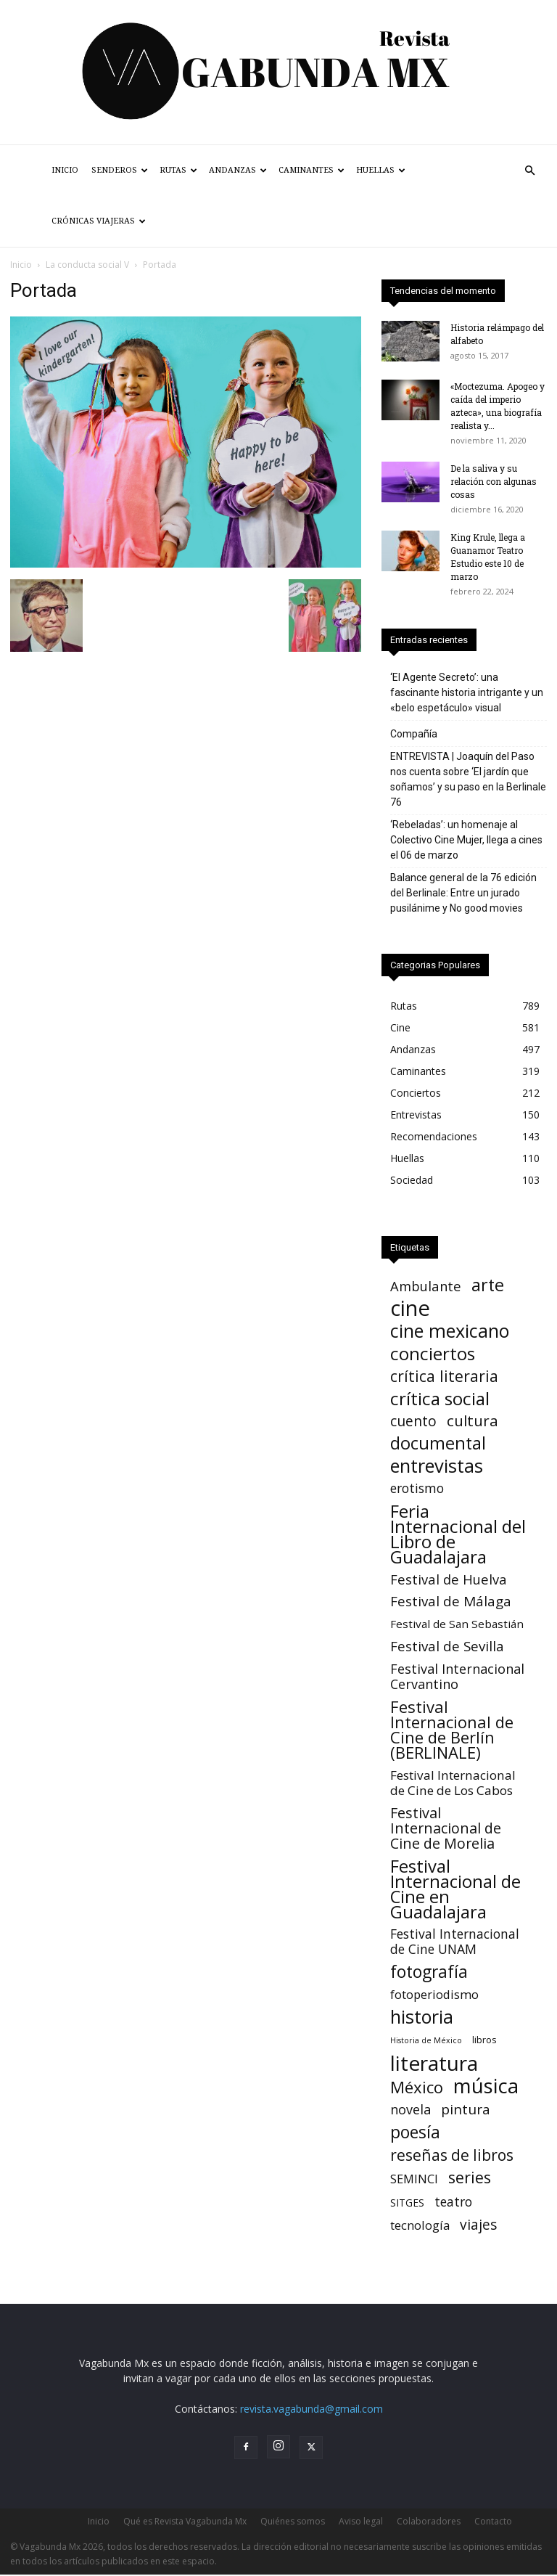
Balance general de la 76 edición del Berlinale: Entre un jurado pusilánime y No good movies (463, 893)
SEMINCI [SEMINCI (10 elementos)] (414, 2179)
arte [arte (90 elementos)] (487, 1285)
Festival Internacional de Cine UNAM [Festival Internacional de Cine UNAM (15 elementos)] (454, 1941)
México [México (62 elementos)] (416, 2087)
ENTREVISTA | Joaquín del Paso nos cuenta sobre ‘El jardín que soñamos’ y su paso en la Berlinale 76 (468, 779)
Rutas (178, 170)
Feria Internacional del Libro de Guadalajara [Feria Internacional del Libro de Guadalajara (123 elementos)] (458, 1533)
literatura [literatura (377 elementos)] (434, 2063)
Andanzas (238, 170)
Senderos (119, 170)
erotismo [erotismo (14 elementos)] (417, 1488)
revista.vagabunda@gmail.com (311, 2409)
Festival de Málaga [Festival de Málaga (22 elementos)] (450, 1601)
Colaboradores (429, 2521)
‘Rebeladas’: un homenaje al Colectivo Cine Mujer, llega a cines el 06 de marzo (466, 840)
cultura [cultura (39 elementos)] (472, 1420)
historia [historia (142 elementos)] (421, 2016)
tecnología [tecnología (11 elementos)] (420, 2225)
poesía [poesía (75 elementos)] (415, 2132)
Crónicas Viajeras (98, 221)
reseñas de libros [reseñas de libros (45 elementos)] (451, 2154)
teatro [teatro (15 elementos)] (453, 2201)
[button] (529, 171)
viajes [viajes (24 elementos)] (478, 2225)
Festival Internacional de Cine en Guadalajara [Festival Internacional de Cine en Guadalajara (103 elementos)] (455, 1888)
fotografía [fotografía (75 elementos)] (429, 1971)
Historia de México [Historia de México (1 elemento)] (426, 2040)
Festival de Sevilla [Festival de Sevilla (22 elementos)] (447, 1646)
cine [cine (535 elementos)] (410, 1308)
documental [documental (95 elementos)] (438, 1443)
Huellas (380, 170)
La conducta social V (87, 264)
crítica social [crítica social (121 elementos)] (440, 1398)
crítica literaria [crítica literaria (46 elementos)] (444, 1375)
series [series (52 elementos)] (469, 2177)
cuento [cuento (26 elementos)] (413, 1420)
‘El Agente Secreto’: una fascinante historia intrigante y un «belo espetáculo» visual (466, 692)
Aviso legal (361, 2521)
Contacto (493, 2521)
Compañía (413, 734)
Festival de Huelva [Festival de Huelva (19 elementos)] (448, 1579)
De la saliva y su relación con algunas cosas (493, 481)
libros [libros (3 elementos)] (484, 2039)
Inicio (64, 170)
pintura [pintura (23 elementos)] (465, 2109)
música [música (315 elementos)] (486, 2085)
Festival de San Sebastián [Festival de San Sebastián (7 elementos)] (457, 1623)
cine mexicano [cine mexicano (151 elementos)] (449, 1330)
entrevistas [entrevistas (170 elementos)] (436, 1465)
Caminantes (311, 170)
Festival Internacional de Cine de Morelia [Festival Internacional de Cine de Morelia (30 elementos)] (445, 1828)
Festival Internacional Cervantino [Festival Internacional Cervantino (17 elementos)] (457, 1676)
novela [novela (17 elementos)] (410, 2109)
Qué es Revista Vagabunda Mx (185, 2521)
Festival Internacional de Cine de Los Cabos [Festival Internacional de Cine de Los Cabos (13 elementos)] (453, 1782)
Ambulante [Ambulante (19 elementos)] (425, 1285)
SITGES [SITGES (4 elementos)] (407, 2202)
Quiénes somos (292, 2521)
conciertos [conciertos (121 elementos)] (432, 1353)
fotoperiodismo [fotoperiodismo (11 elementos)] (434, 1994)
